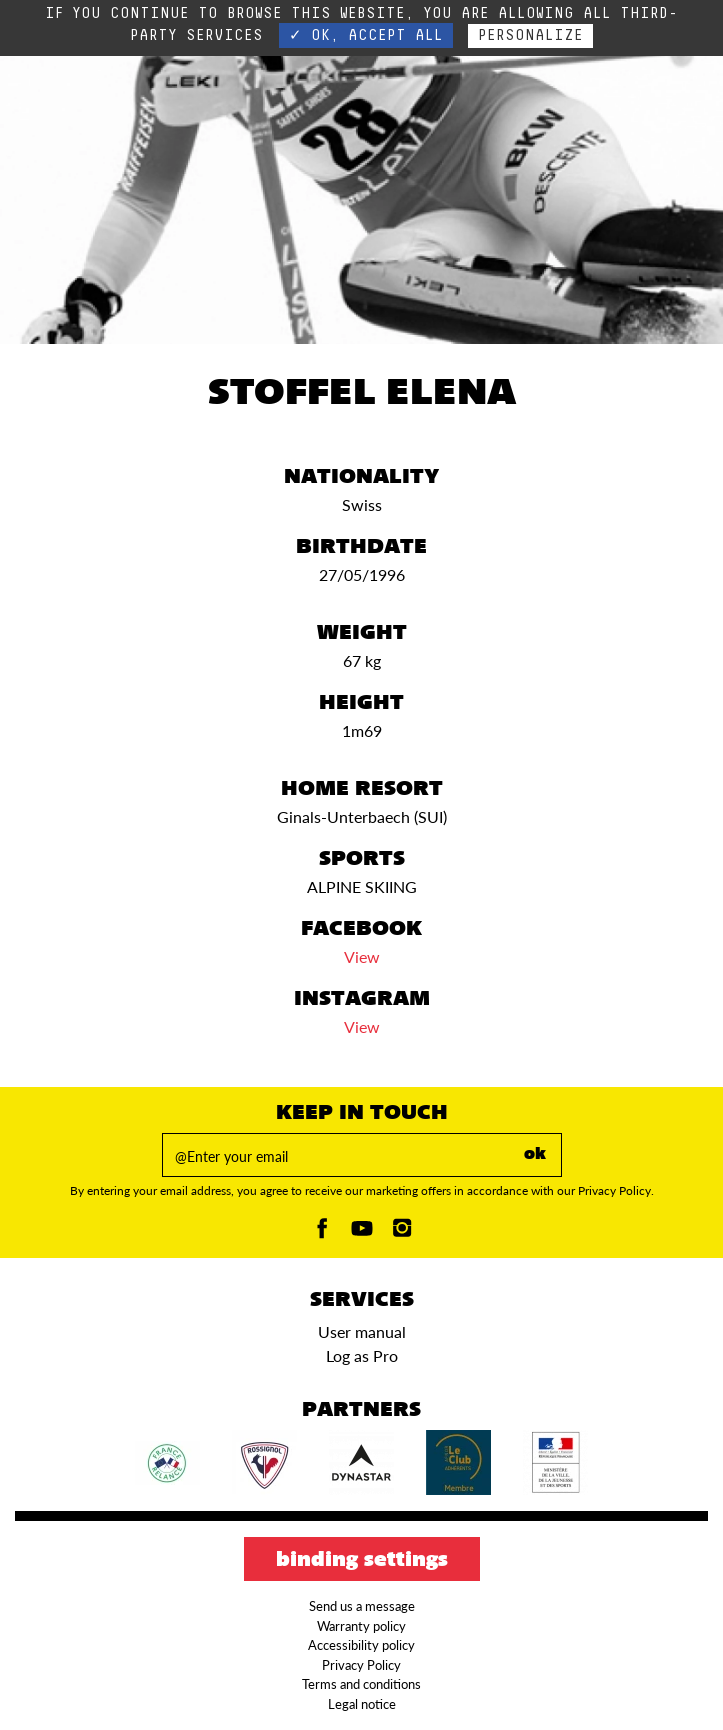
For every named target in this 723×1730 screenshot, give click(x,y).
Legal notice (362, 1704)
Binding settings (362, 1561)
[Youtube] (362, 1233)
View (362, 956)
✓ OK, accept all (366, 35)
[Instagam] (402, 1233)
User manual (362, 1331)
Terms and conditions (361, 1684)
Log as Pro (362, 1355)
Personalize (530, 35)
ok (535, 1155)
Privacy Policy (361, 1665)
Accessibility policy (361, 1645)
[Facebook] (322, 1233)
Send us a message (362, 1606)
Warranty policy (361, 1626)
